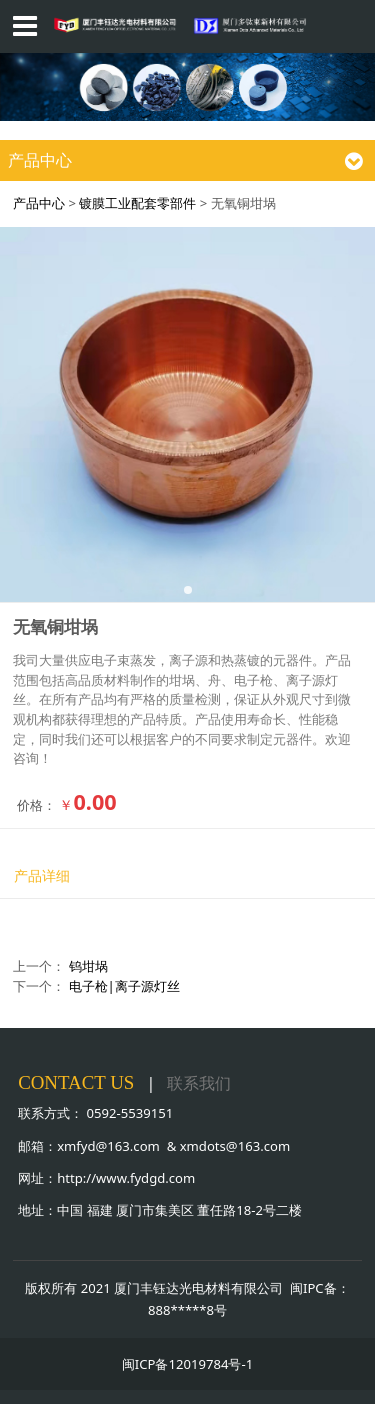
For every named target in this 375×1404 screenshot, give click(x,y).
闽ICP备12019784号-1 (187, 1364)
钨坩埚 (88, 966)
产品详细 (42, 875)
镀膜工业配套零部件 (137, 203)
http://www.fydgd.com (126, 1178)
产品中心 (39, 203)
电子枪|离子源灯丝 (124, 986)
